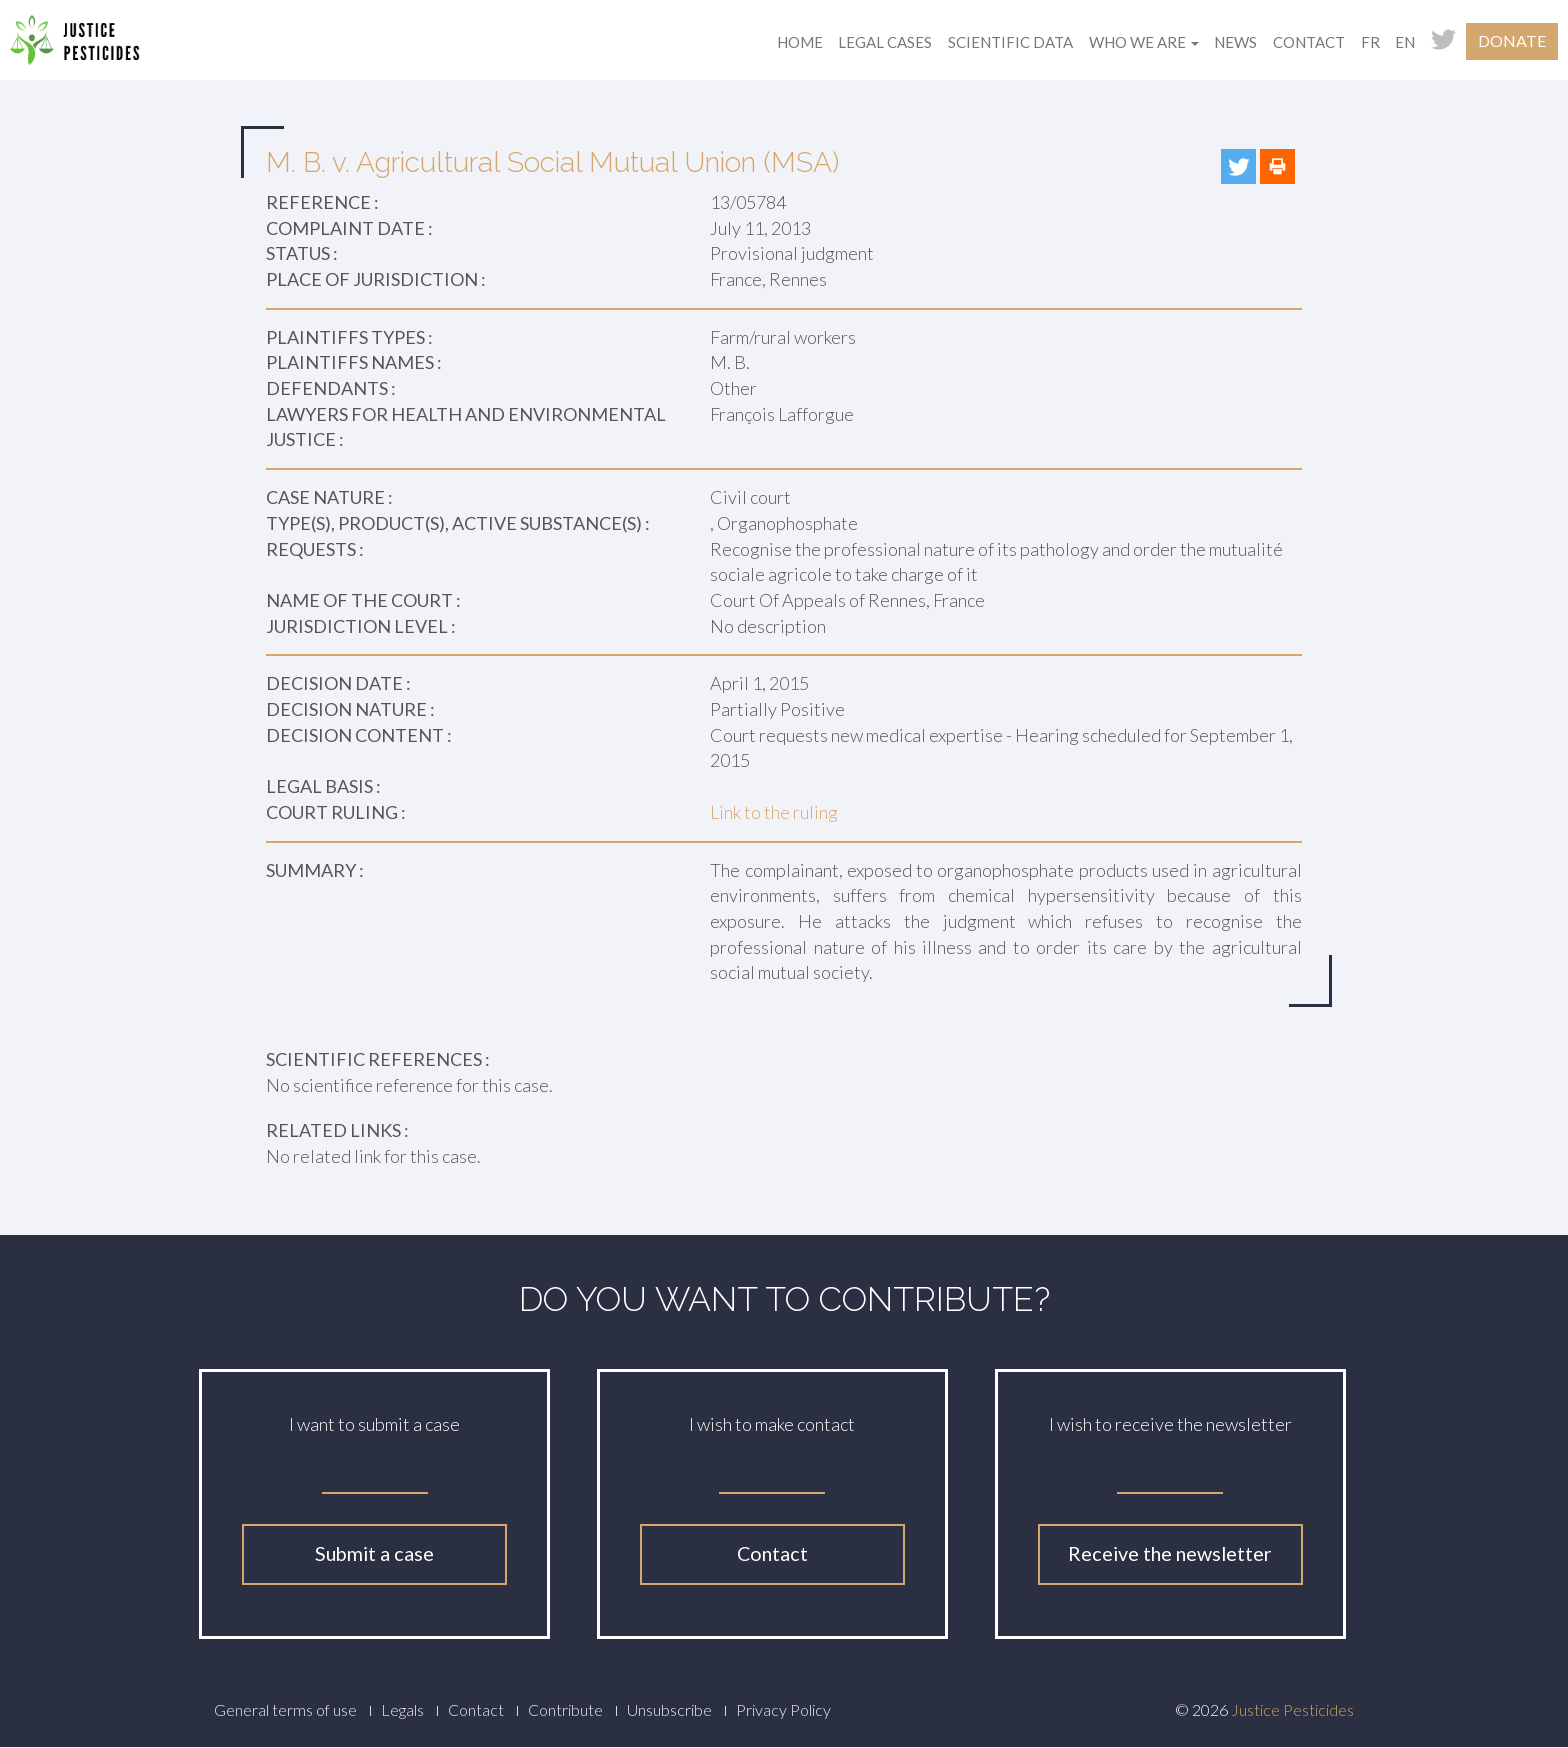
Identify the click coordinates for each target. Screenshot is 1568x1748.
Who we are (1144, 42)
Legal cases (885, 42)
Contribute (565, 1709)
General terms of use (285, 1709)
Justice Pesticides (1292, 1709)
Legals (402, 1709)
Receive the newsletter (1170, 1554)
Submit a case (375, 1554)
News (1235, 42)
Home (800, 42)
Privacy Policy (783, 1709)
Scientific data (1010, 42)
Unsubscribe (669, 1709)
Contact (1309, 42)
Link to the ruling (774, 812)
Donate (1512, 40)
